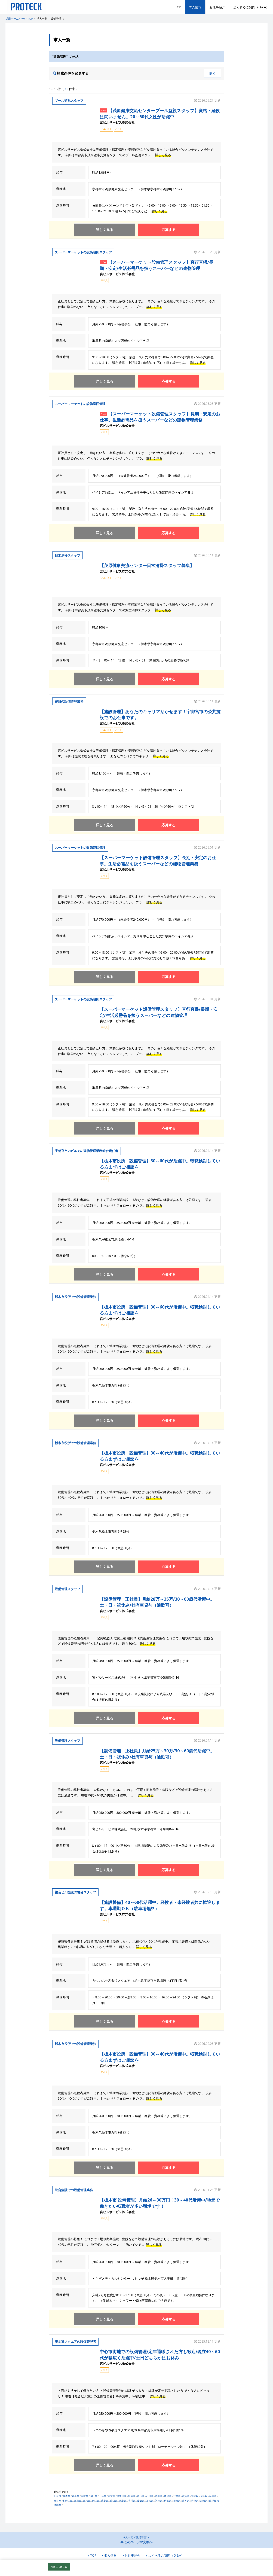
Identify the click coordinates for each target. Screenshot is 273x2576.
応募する (168, 229)
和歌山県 (68, 2500)
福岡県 (158, 2500)
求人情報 (195, 7)
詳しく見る (163, 155)
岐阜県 (167, 2496)
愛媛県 (141, 2500)
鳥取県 (78, 2500)
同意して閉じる (59, 2566)
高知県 (150, 2500)
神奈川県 (122, 2496)
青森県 (66, 2496)
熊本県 (185, 2500)
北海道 (57, 2496)
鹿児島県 (214, 2500)
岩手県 (75, 2496)
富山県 (141, 2496)
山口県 (114, 2500)
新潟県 (132, 2496)
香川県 (132, 2500)
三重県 (176, 2496)
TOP (178, 7)
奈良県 (57, 2500)
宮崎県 (203, 2500)
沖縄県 (57, 2505)
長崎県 (176, 2500)
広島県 (105, 2500)
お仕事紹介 (217, 7)
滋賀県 (185, 2496)
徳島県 (123, 2500)
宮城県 (84, 2496)
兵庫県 (212, 2496)
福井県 (158, 2496)
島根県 (87, 2500)
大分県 (194, 2500)
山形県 (102, 2496)
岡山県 (96, 2500)
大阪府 (203, 2496)
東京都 (111, 2496)
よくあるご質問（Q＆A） (251, 7)
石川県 (150, 2496)
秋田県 (93, 2496)
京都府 (194, 2496)
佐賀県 (167, 2500)
